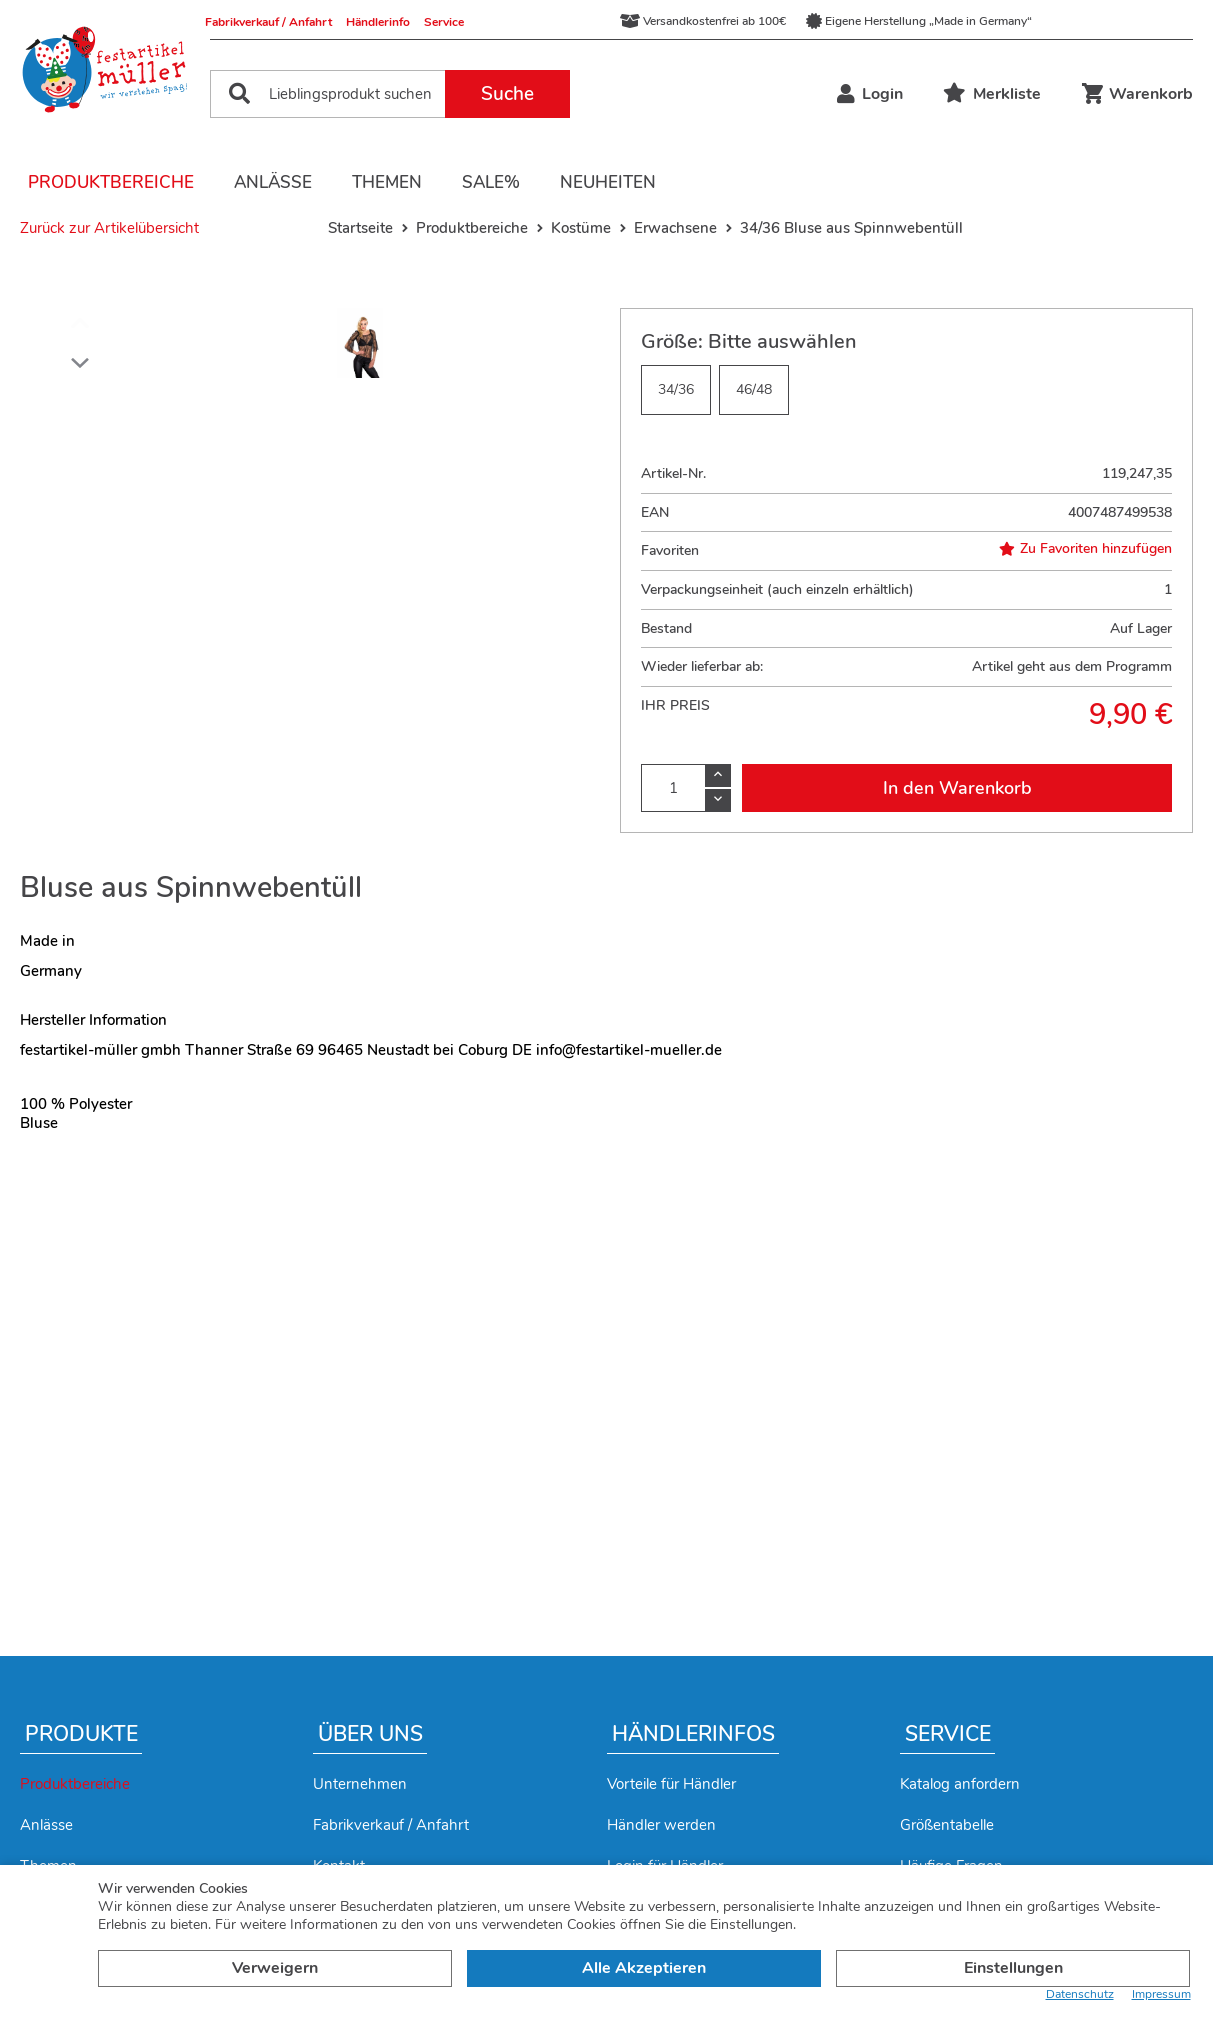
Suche (507, 94)
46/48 (754, 389)
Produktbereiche (111, 182)
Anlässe (273, 182)
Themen (387, 182)
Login (870, 94)
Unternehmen (360, 1784)
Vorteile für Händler (671, 1784)
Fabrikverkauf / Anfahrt (268, 22)
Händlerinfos (693, 1734)
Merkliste (992, 94)
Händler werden (661, 1825)
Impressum (1161, 1994)
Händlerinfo (378, 22)
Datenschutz (1080, 1994)
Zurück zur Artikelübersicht (109, 228)
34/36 (676, 389)
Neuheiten (608, 182)
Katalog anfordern (960, 1784)
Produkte (81, 1734)
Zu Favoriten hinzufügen (1085, 549)
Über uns (370, 1734)
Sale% (491, 182)
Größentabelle (947, 1825)
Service (444, 22)
